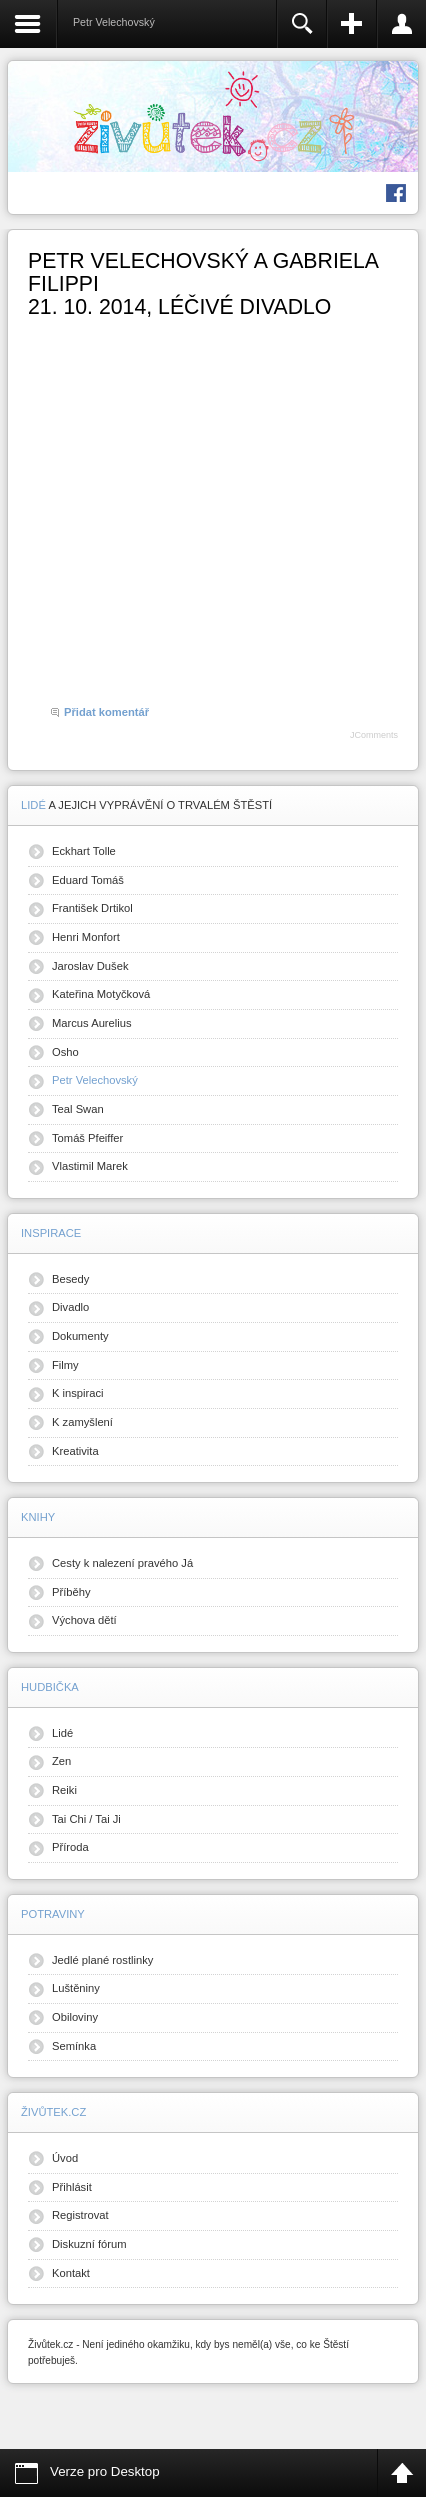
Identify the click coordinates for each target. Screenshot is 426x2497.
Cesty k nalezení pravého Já (122, 1563)
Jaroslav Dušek (90, 966)
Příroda (70, 1847)
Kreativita (75, 1451)
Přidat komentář (106, 712)
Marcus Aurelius (92, 1023)
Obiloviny (75, 2017)
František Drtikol (92, 908)
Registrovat (80, 2215)
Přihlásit (72, 2187)
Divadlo (70, 1307)
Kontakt (71, 2273)
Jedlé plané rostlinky (102, 1960)
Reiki (64, 1790)
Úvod (65, 2158)
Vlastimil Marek (90, 1166)
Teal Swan (78, 1109)
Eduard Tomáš (88, 880)
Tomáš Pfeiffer (87, 1138)
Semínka (74, 2046)
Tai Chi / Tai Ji (86, 1819)
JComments (374, 735)
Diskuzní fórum (89, 2244)
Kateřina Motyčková (101, 994)
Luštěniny (76, 1988)
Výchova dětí (84, 1620)
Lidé (62, 1733)
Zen (61, 1761)
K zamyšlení (82, 1422)
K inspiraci (78, 1393)
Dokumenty (80, 1336)
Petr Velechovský (95, 1080)
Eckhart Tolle (84, 851)
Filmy (65, 1365)
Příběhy (71, 1592)
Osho (65, 1052)
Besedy (70, 1279)
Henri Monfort (86, 937)
